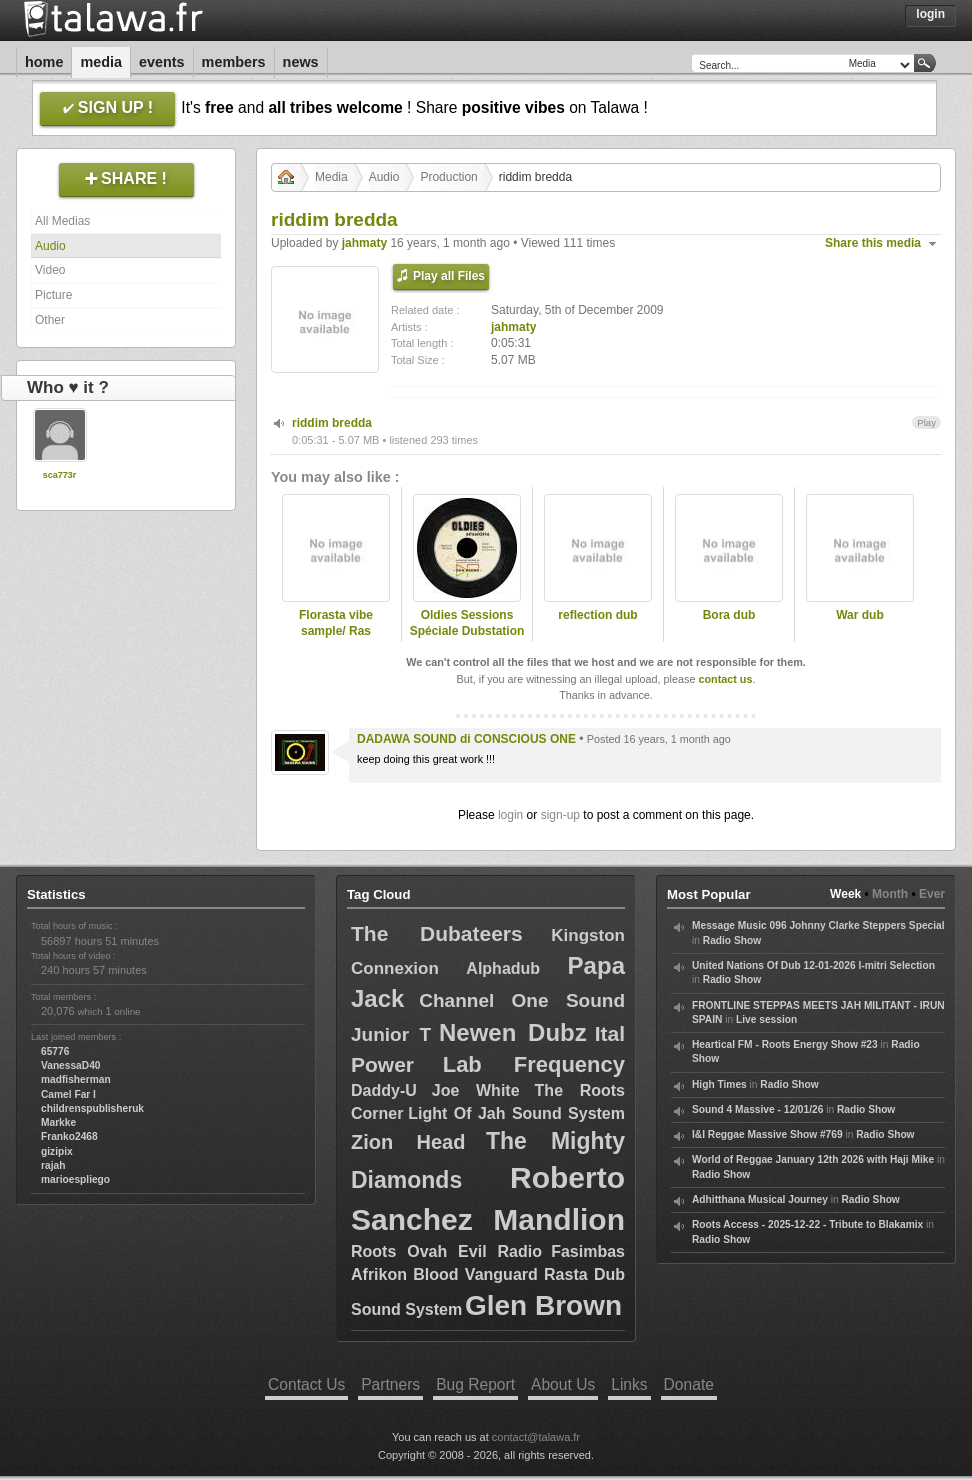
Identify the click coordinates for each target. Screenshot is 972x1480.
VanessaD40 (70, 1065)
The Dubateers (437, 933)
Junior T (391, 1034)
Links (629, 1384)
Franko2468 (69, 1136)
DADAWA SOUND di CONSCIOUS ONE (466, 739)
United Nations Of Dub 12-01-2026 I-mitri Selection (813, 965)
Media (101, 62)
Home (44, 62)
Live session (766, 1019)
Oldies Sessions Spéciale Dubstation (467, 623)
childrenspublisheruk (92, 1108)
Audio (50, 246)
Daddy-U (384, 1090)
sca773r (60, 475)
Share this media (873, 243)
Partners (390, 1384)
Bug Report (475, 1384)
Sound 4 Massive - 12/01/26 (757, 1109)
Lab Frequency (534, 1064)
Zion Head (408, 1142)
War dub (860, 615)
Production (448, 177)
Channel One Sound (522, 1000)
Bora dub (729, 615)
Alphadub (503, 968)
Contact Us (306, 1384)
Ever (932, 894)
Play (926, 422)
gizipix (57, 1151)
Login (930, 14)
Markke (58, 1122)
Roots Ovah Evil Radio (446, 1251)
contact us (725, 679)
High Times (719, 1084)
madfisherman (76, 1079)
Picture (53, 295)
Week (845, 894)
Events (162, 62)
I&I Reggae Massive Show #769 (767, 1134)
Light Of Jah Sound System (516, 1113)
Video (50, 270)
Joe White (476, 1090)
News (301, 62)
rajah (53, 1165)
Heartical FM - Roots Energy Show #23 (785, 1044)
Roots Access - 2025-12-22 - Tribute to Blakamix (807, 1224)
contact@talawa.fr (536, 1437)
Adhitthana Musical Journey (760, 1199)
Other (50, 320)
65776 (55, 1051)
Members (234, 62)
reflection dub (597, 615)
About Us (563, 1384)
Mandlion (559, 1219)
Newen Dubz (513, 1032)
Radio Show (732, 940)
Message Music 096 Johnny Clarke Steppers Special (818, 925)
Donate (689, 1384)
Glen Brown (543, 1305)
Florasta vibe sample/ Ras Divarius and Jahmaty (336, 640)
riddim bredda (332, 423)
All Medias (62, 221)
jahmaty (364, 243)
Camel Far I (68, 1094)
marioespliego (75, 1179)
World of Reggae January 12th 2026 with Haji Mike (813, 1159)
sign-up (560, 815)
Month (890, 894)
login (510, 815)
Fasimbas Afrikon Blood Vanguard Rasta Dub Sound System (488, 1280)
